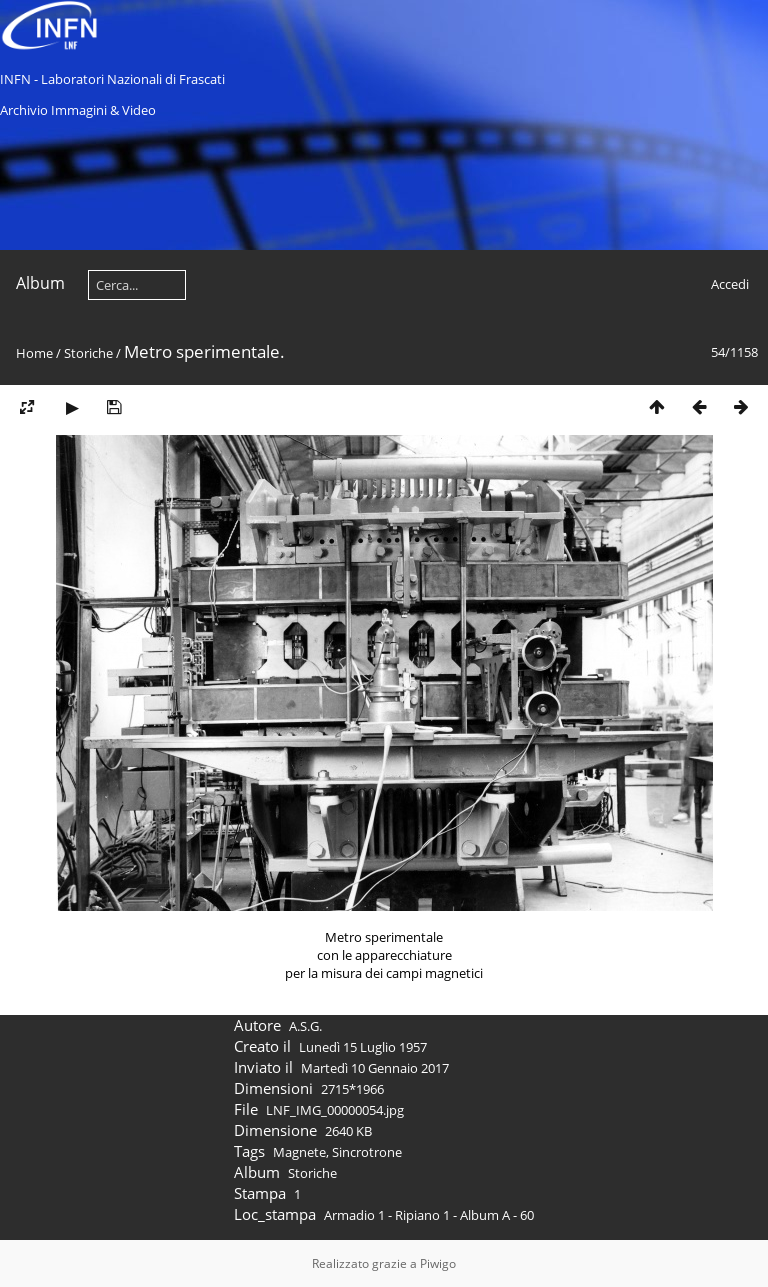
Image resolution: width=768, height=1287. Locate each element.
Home (34, 353)
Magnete (299, 1152)
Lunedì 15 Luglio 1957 (363, 1047)
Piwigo (438, 1263)
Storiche (88, 353)
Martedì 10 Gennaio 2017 (375, 1068)
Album (40, 283)
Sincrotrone (367, 1152)
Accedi (730, 284)
